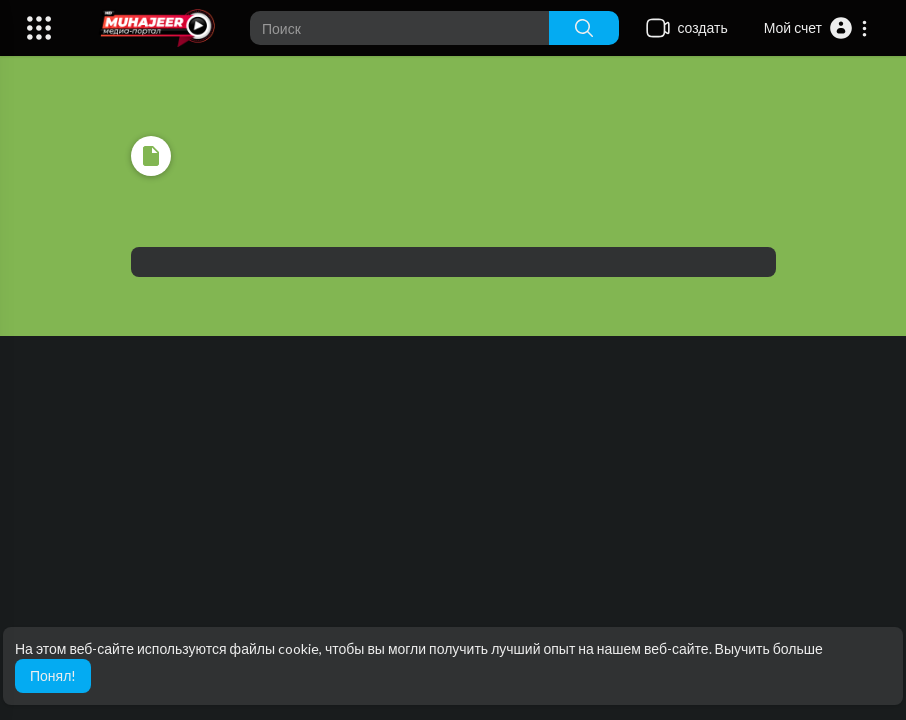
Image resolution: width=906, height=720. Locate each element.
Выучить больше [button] (769, 648)
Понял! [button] (53, 675)
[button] (816, 28)
